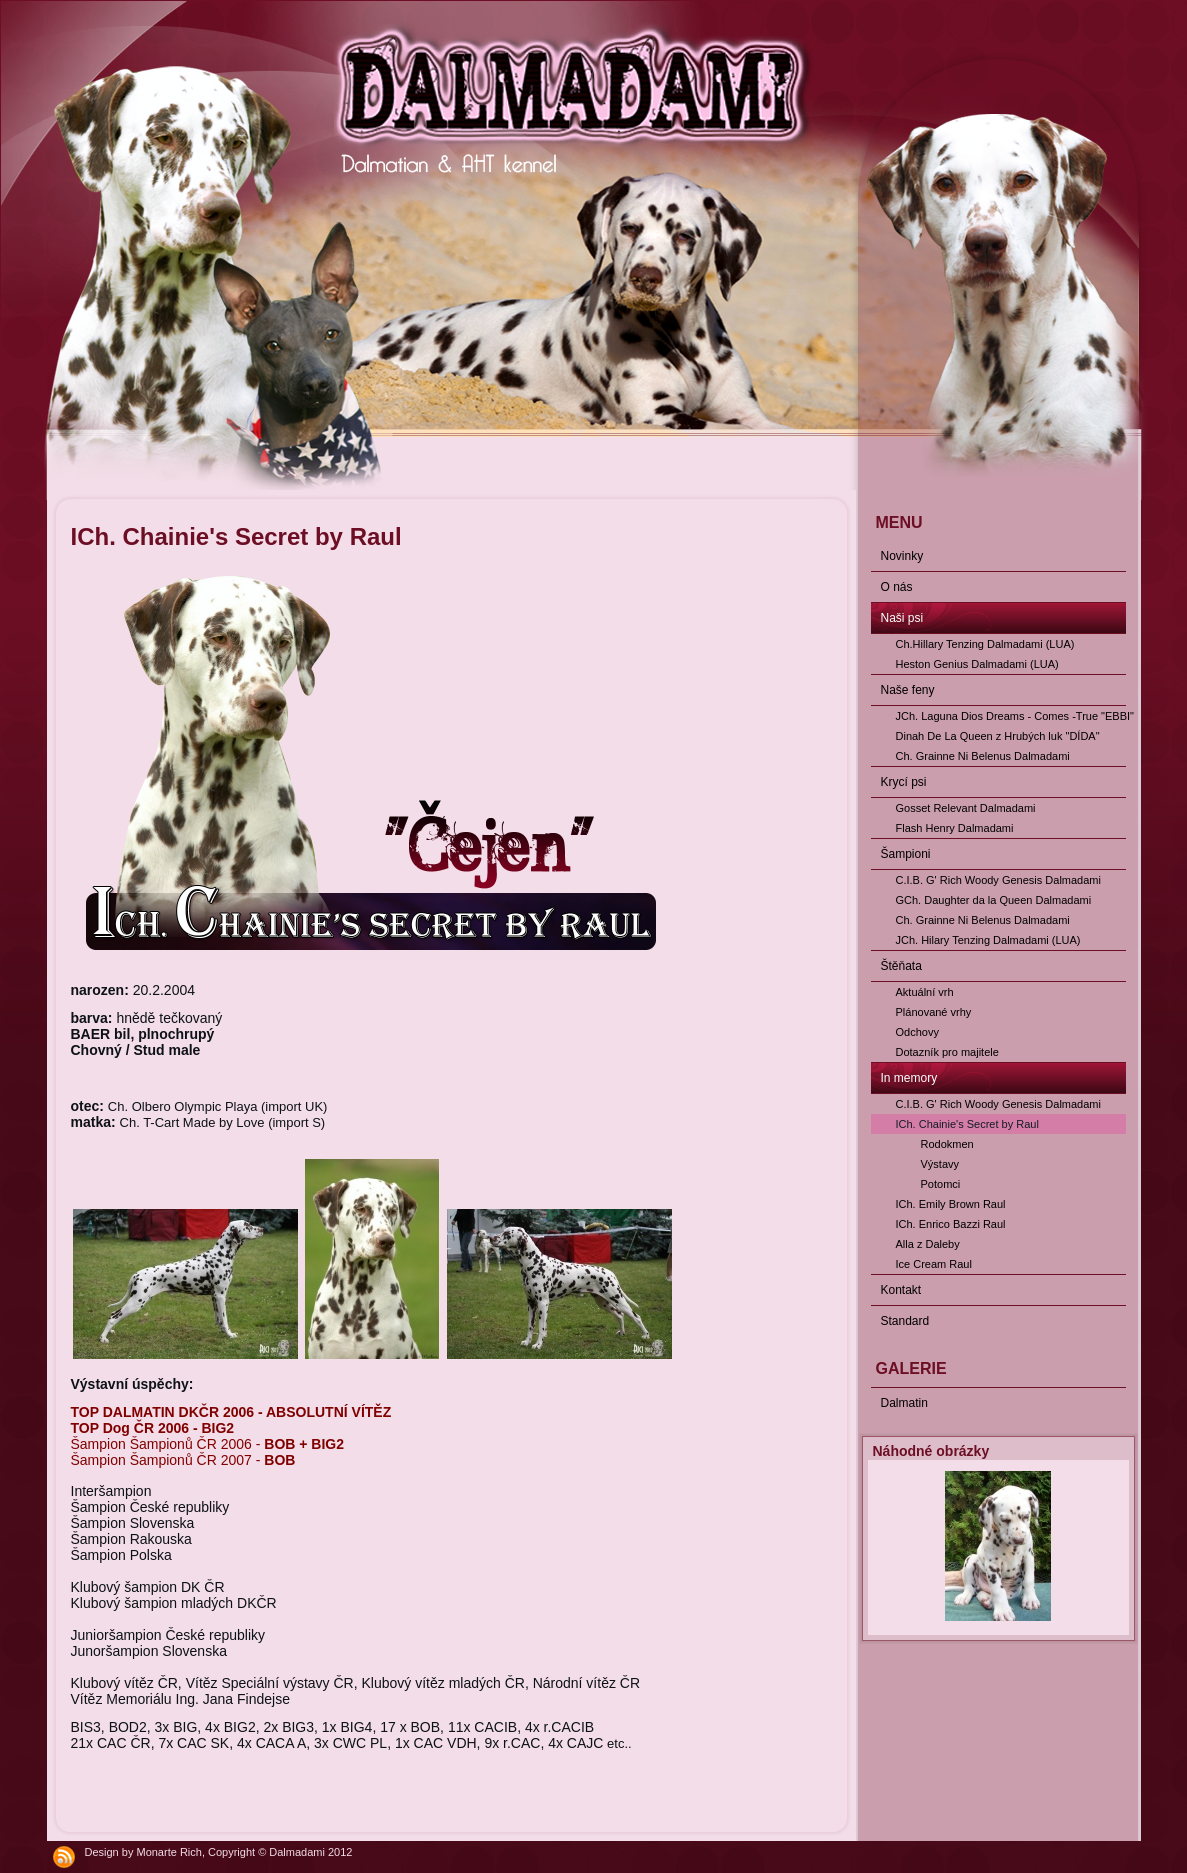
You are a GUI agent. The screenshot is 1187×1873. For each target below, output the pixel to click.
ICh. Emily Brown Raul (951, 1204)
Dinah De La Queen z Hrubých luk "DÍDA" (998, 736)
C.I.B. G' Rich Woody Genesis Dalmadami (998, 880)
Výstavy (940, 1164)
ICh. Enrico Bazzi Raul (951, 1224)
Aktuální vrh (925, 992)
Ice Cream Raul (934, 1264)
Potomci (941, 1184)
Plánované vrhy (934, 1012)
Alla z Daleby (928, 1244)
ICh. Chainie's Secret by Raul (967, 1124)
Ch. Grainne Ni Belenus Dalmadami (983, 756)
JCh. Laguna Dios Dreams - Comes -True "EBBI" (1011, 716)
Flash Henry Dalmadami (955, 828)
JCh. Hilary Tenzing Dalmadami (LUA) (988, 940)
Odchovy (917, 1032)
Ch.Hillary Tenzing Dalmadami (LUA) (985, 644)
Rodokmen (947, 1144)
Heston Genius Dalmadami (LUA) (977, 664)
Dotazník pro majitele (947, 1052)
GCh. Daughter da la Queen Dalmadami (994, 900)
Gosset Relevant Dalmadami (966, 808)
